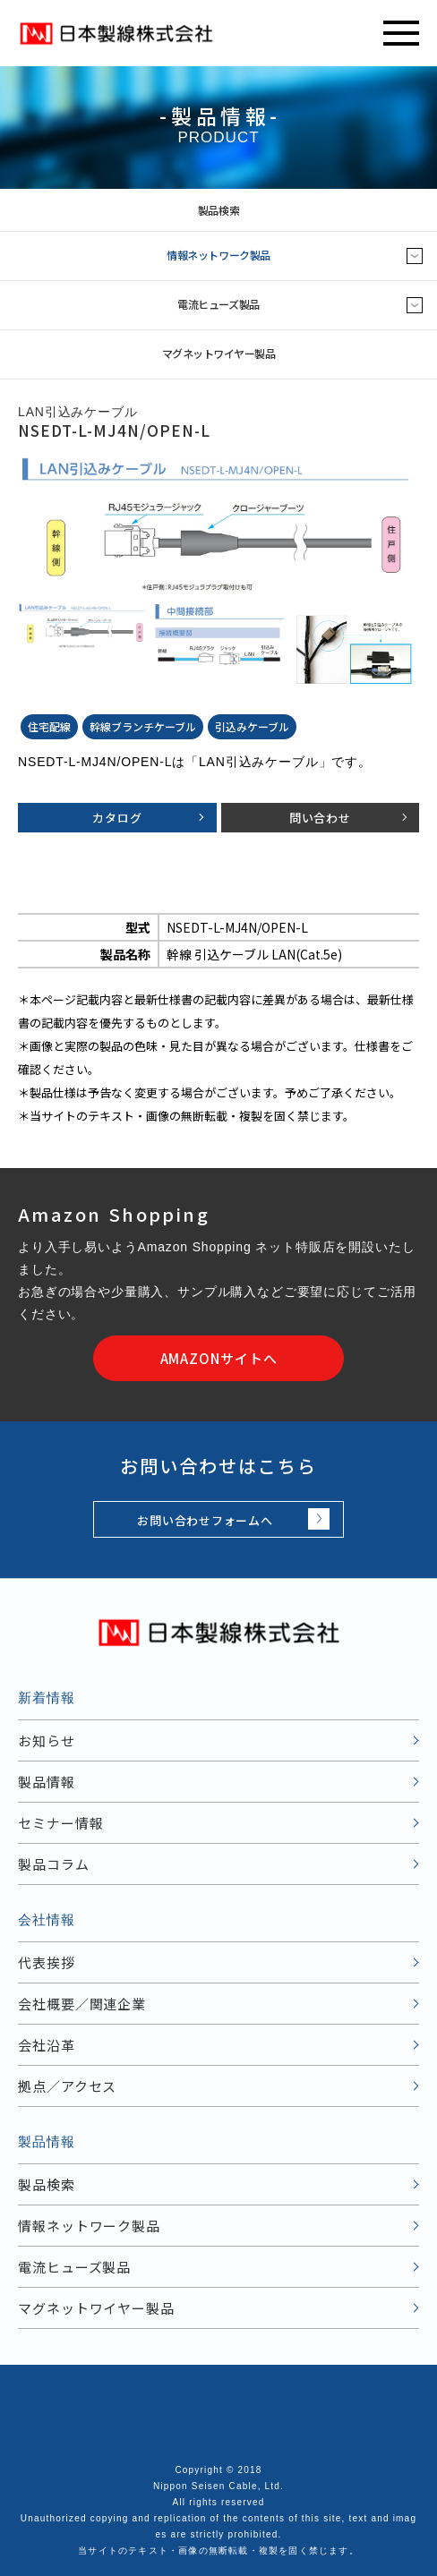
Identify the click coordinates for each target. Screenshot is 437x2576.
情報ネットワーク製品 (218, 254)
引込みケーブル (252, 726)
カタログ (116, 817)
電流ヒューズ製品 (218, 303)
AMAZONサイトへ (219, 1358)
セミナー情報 (60, 1822)
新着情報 (46, 1697)
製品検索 (314, 210)
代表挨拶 (46, 1962)
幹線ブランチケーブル (143, 726)
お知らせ (46, 1740)
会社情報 (46, 1919)
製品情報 (46, 1781)
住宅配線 (49, 726)
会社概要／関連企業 (82, 2003)
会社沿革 (46, 2044)
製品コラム (54, 1864)
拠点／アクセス (67, 2086)
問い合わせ (320, 817)
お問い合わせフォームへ (205, 1520)
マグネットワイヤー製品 (219, 353)
